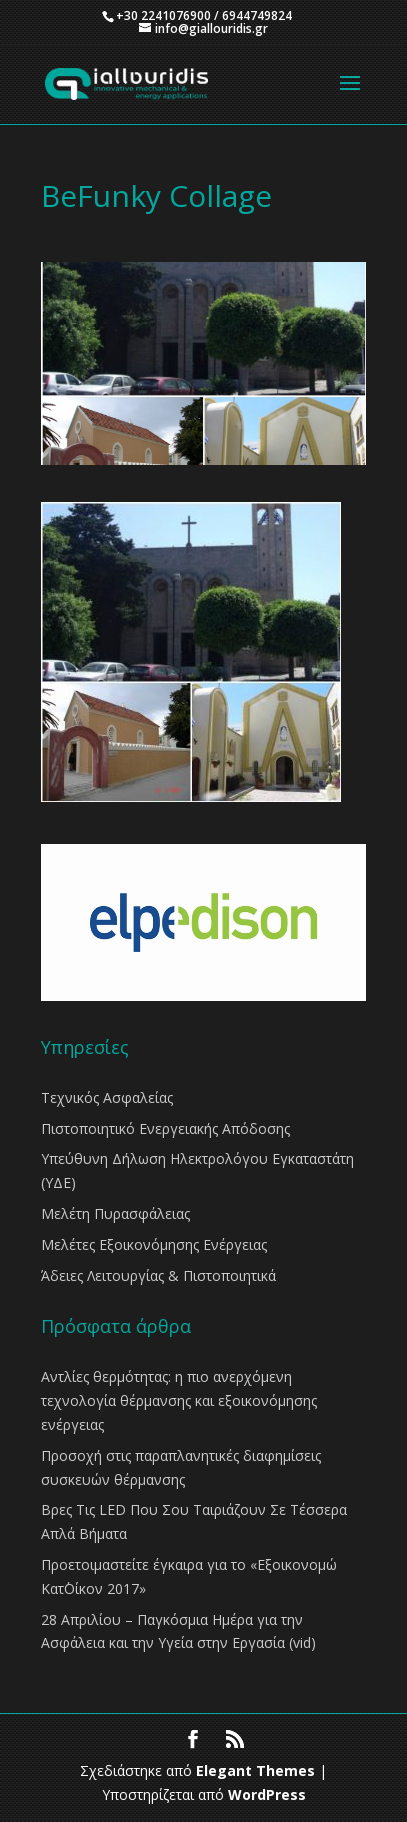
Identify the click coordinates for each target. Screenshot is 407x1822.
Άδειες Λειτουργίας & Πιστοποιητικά (158, 1275)
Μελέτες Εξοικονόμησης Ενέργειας (154, 1244)
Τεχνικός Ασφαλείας (107, 1097)
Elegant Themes (255, 1770)
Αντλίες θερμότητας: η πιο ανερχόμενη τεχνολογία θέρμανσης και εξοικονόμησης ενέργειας (179, 1400)
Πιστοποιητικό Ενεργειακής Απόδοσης (165, 1128)
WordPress (267, 1794)
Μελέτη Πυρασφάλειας (115, 1213)
